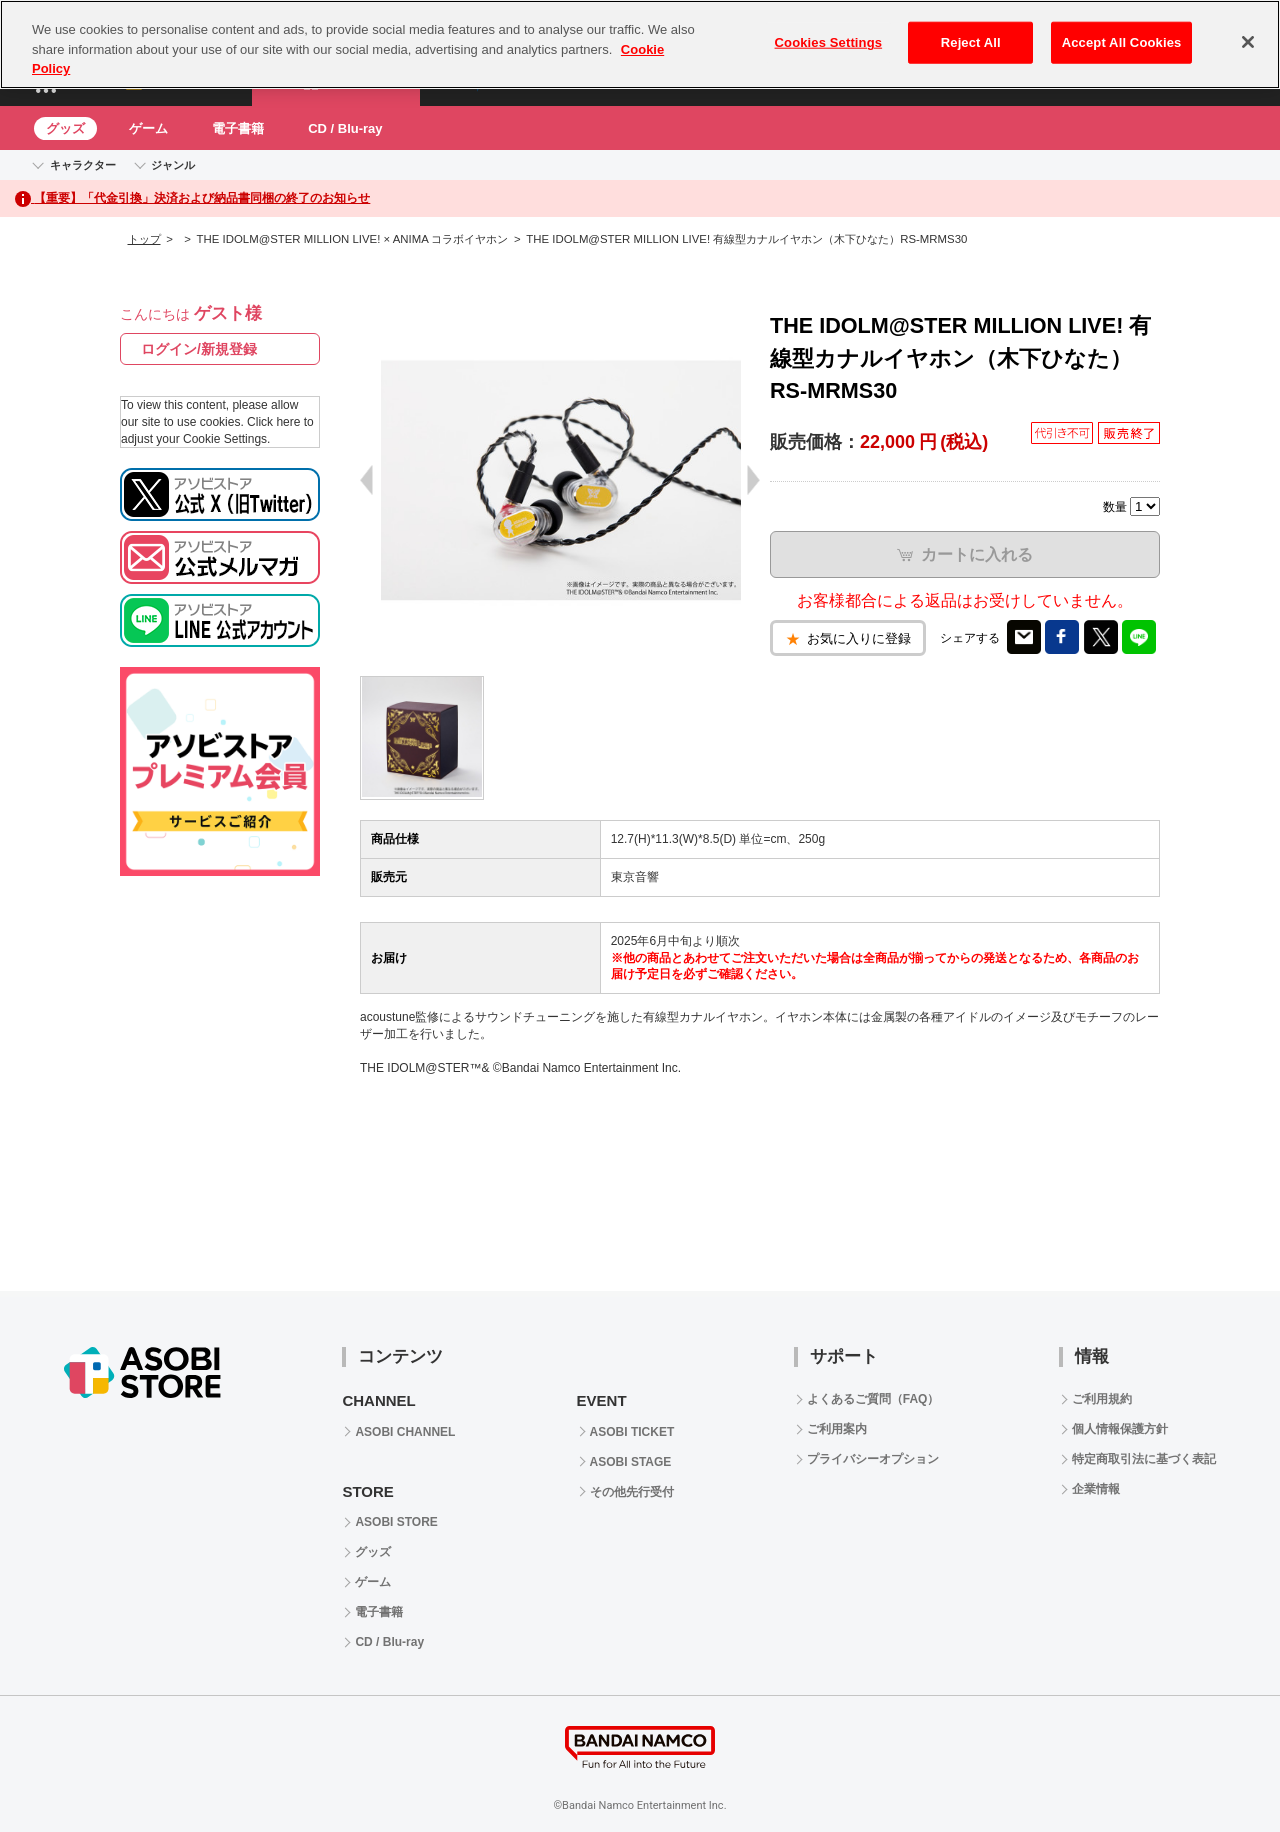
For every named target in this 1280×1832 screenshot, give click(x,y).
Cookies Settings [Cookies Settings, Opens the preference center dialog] (829, 42)
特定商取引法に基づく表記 (1144, 1459)
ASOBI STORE (396, 1522)
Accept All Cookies (1122, 42)
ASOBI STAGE (631, 1462)
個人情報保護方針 (1120, 1429)
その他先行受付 (632, 1492)
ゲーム (148, 128)
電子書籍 (238, 128)
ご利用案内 (837, 1429)
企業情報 (1096, 1489)
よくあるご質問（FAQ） (873, 1399)
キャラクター (83, 165)
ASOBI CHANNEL (405, 1432)
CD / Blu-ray (345, 128)
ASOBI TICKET (632, 1432)
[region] (640, 44)
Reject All (971, 42)
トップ (144, 239)
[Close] (1248, 42)
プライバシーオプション (873, 1459)
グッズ (65, 128)
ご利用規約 (1102, 1399)
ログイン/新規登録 (199, 349)
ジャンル (173, 165)
